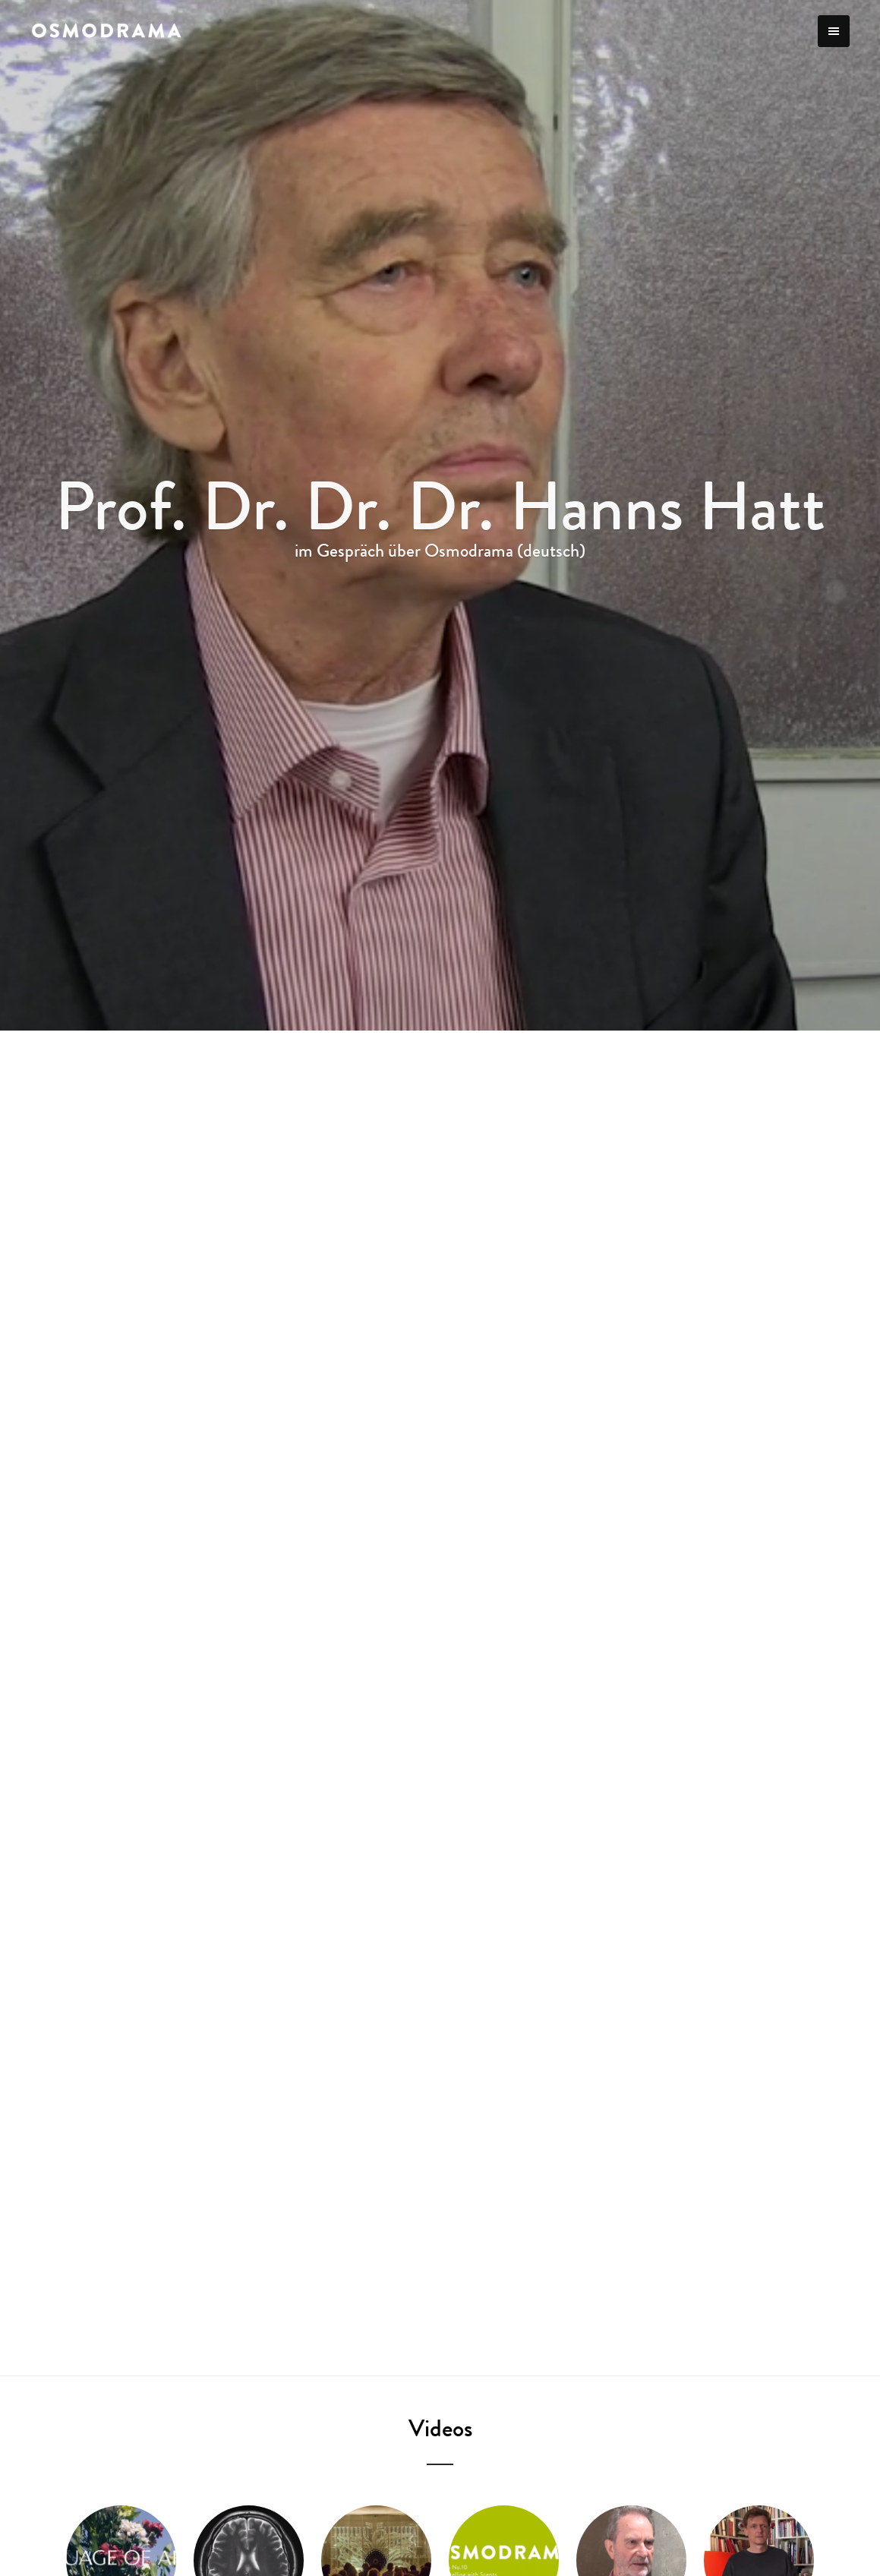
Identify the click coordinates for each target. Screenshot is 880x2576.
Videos (440, 2428)
